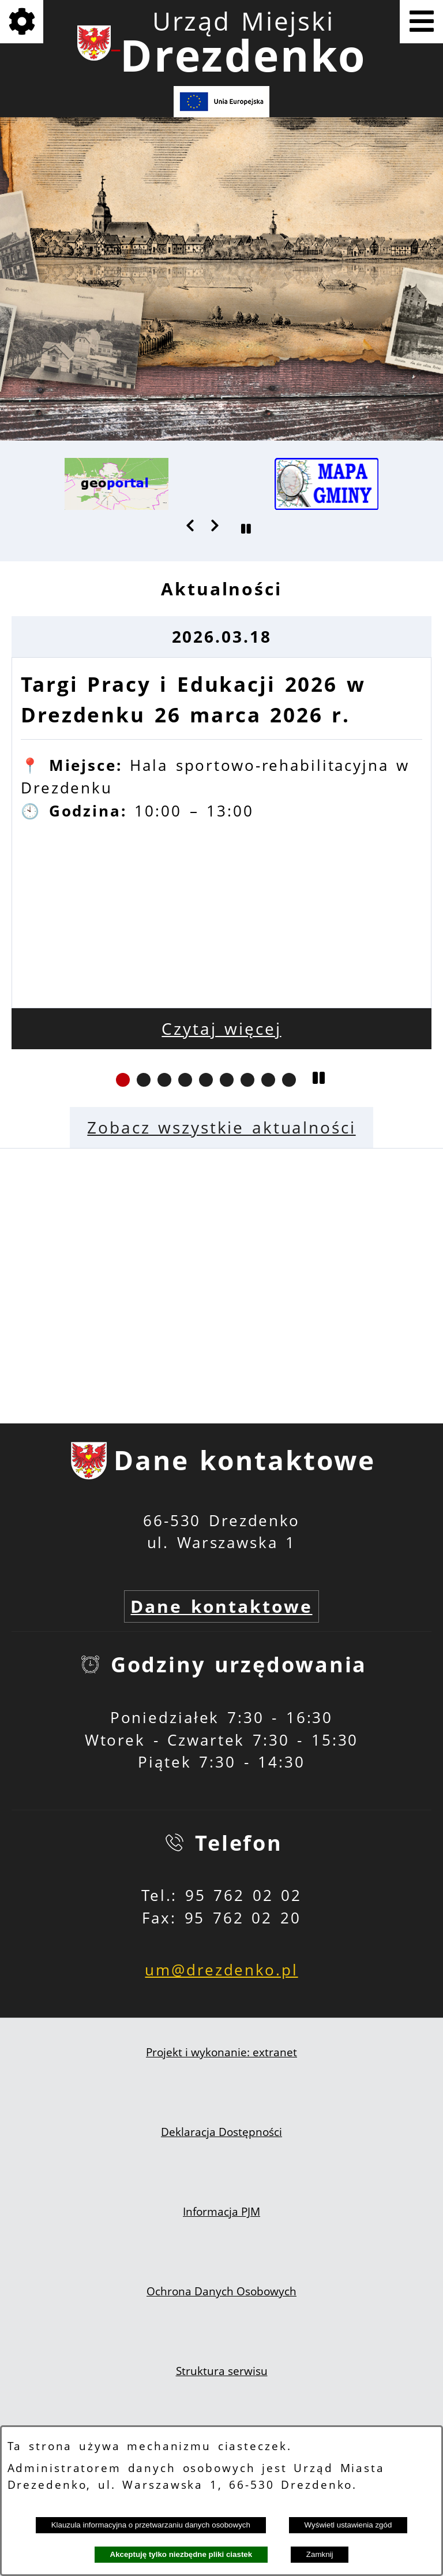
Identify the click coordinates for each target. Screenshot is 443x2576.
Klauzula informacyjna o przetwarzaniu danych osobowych (150, 2525)
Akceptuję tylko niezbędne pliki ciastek (181, 2554)
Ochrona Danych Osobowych (221, 2291)
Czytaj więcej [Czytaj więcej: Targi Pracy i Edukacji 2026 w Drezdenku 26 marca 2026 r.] (221, 1028)
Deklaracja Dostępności (221, 2131)
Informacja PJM (221, 2211)
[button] (191, 525)
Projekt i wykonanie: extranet (221, 2052)
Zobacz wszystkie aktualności (221, 1127)
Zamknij (319, 2554)
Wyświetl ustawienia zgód (348, 2525)
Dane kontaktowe (221, 1606)
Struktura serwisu (222, 2371)
